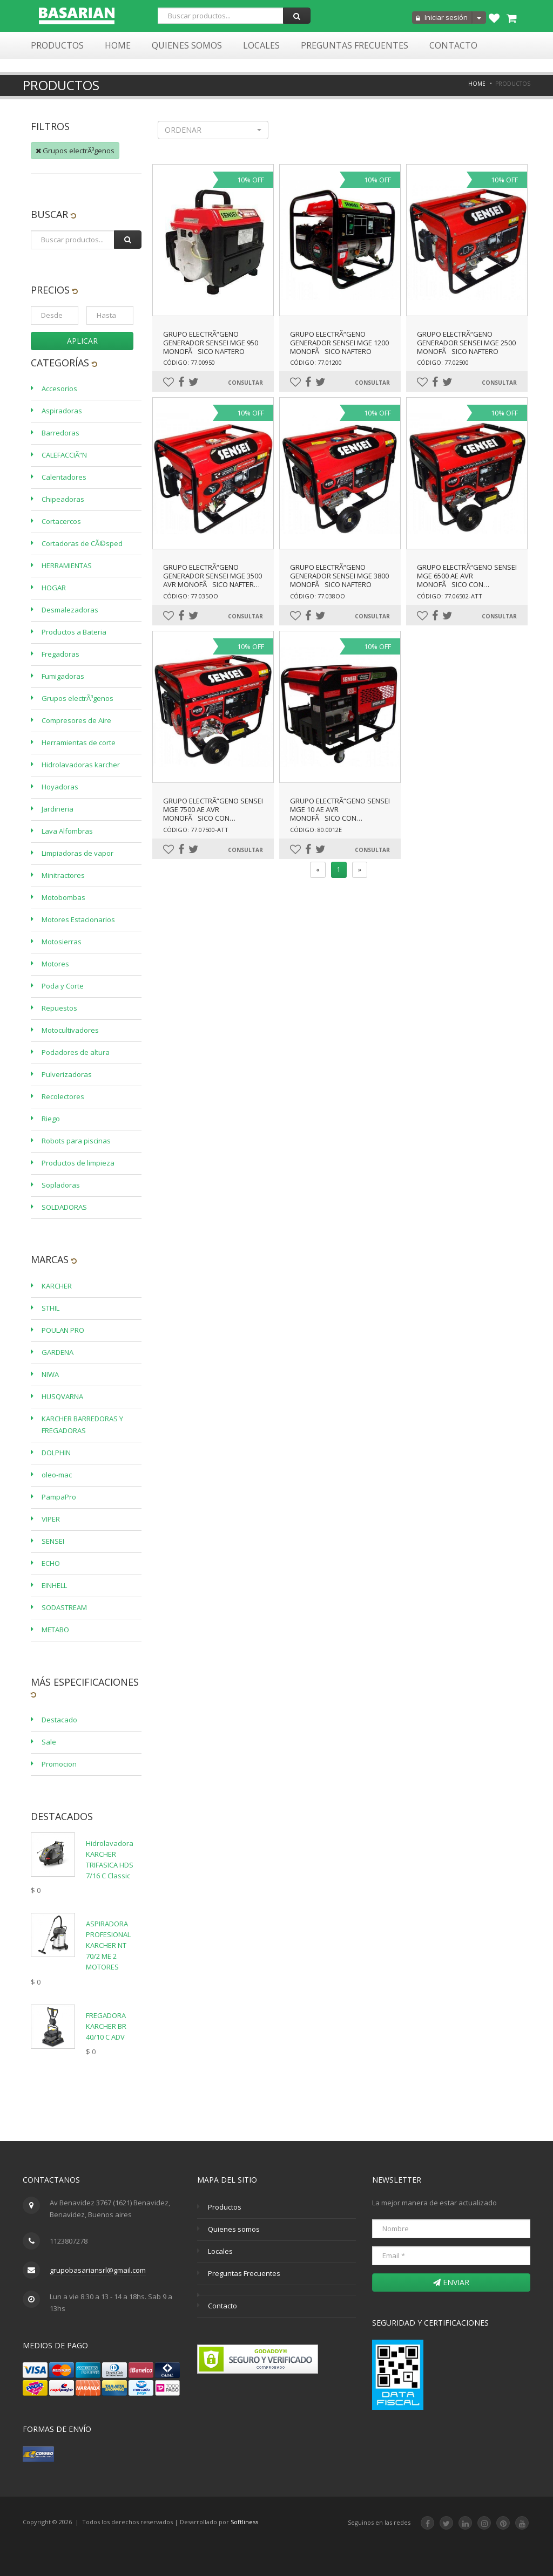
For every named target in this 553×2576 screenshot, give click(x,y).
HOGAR (54, 587)
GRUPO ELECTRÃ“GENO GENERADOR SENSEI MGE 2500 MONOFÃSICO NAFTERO (466, 342)
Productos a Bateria (74, 632)
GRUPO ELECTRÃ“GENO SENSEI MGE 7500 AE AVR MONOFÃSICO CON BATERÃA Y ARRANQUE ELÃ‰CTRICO (213, 818)
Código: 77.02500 (443, 362)
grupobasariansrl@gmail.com (98, 2270)
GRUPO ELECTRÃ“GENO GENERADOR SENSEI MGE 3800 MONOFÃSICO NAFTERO (339, 575)
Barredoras (60, 433)
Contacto (453, 45)
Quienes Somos (187, 45)
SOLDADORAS (64, 1207)
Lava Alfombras (67, 831)
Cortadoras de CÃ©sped (82, 543)
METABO (55, 1629)
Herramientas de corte (79, 742)
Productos (57, 45)
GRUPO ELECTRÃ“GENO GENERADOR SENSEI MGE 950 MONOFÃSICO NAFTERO (210, 342)
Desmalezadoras (70, 610)
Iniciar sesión (442, 17)
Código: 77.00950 (189, 362)
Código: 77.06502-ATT (449, 596)
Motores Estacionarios (78, 919)
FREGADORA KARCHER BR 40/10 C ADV (106, 2026)
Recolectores (63, 1096)
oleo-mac (57, 1475)
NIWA (50, 1374)
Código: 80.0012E (316, 830)
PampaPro (59, 1497)
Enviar (451, 2282)
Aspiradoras (62, 410)
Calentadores (64, 477)
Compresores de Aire (76, 720)
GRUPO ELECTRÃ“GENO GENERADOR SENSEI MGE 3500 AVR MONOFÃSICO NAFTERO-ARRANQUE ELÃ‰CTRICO (212, 580)
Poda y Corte (63, 986)
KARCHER (57, 1286)
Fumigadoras (63, 676)
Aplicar (82, 341)
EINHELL (54, 1585)
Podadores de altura (76, 1052)
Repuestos (59, 1008)
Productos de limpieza (78, 1163)
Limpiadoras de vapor (77, 853)
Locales (261, 45)
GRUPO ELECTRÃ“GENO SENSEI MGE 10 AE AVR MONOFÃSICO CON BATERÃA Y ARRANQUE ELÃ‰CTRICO (340, 818)
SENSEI (53, 1541)
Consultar (245, 382)
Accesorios (59, 388)
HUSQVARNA (62, 1396)
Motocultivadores (70, 1030)
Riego (51, 1118)
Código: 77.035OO (190, 596)
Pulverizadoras (67, 1074)
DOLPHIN (56, 1452)
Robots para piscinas (76, 1141)
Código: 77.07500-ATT (195, 830)
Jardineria (57, 809)
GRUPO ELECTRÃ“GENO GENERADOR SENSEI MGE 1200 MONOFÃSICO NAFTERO (339, 342)
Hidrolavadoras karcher (81, 764)
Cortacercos (61, 521)
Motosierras (62, 941)
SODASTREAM (64, 1607)
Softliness (244, 2522)
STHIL (50, 1308)
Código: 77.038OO (317, 596)
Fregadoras (60, 654)
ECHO (51, 1563)
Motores (55, 964)
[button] (213, 130)
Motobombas (63, 897)
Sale (49, 1742)
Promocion (59, 1764)
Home (118, 45)
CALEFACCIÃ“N (64, 455)
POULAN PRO (63, 1330)
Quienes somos (234, 2229)
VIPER (51, 1519)
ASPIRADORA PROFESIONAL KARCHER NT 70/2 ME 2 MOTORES (108, 1945)
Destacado (59, 1720)
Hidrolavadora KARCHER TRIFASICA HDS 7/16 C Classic (109, 1859)
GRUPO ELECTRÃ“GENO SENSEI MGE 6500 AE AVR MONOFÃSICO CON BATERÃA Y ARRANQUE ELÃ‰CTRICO (467, 584)
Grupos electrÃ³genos (75, 150)
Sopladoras (61, 1185)
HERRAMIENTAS (67, 565)
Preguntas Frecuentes (354, 45)
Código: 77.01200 (316, 362)
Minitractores (63, 875)
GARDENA (57, 1352)
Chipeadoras (63, 499)
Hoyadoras (60, 787)
